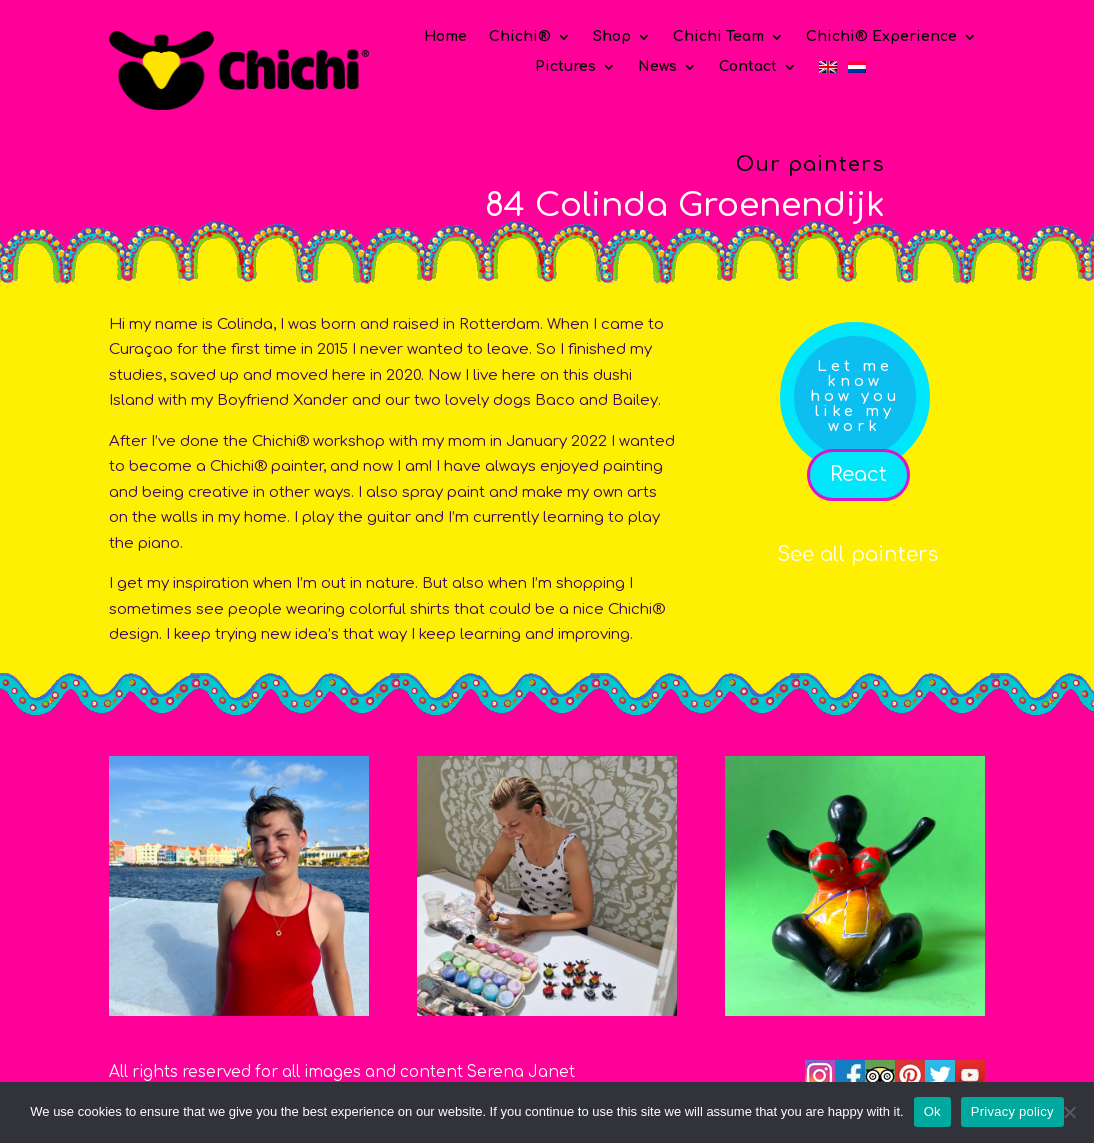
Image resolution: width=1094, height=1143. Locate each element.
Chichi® (520, 37)
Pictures (565, 67)
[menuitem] (828, 71)
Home (445, 37)
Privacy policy (1012, 1111)
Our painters (810, 164)
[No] (1069, 1112)
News (657, 67)
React (858, 474)
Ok (932, 1111)
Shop (612, 37)
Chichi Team (718, 37)
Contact (748, 67)
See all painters (857, 554)
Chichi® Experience (881, 37)
